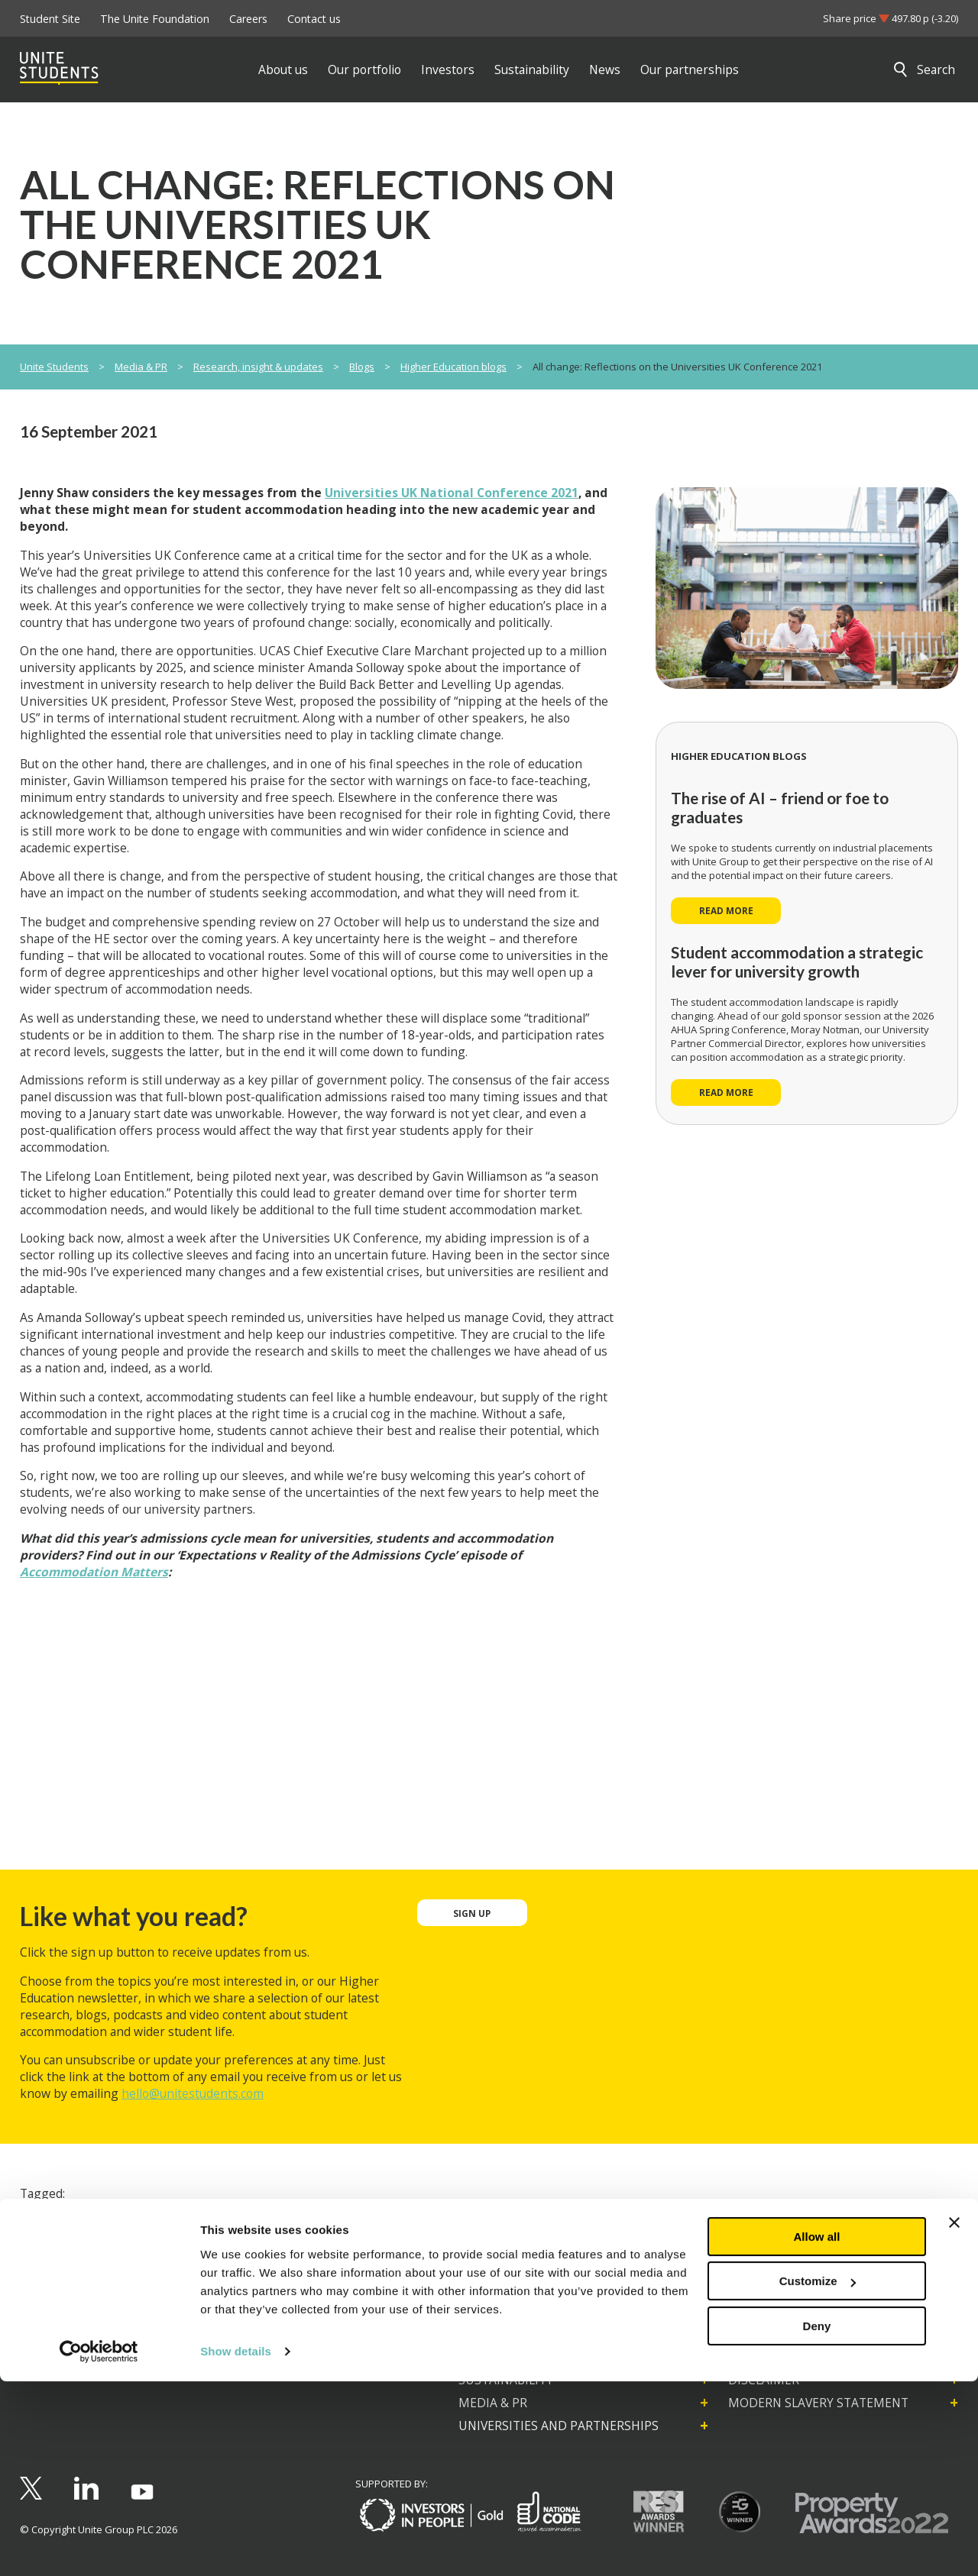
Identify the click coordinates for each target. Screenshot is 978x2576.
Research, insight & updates (258, 366)
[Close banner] (954, 2417)
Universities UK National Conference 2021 (451, 492)
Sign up (472, 1913)
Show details (235, 2545)
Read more (726, 910)
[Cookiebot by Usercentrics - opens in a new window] (99, 2546)
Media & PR (141, 366)
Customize (817, 2475)
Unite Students (54, 366)
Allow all (817, 2431)
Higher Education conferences (104, 2222)
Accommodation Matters (94, 1571)
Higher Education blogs (453, 366)
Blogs (361, 366)
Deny (817, 2520)
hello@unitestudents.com (192, 2093)
